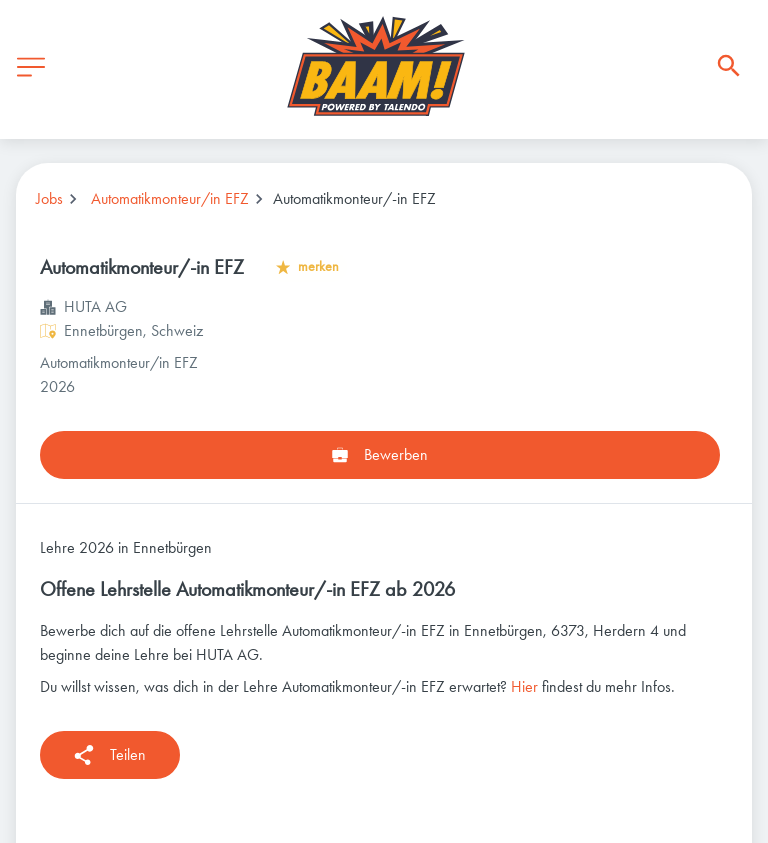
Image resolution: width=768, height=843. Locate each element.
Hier (524, 686)
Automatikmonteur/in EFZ (170, 198)
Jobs (49, 198)
